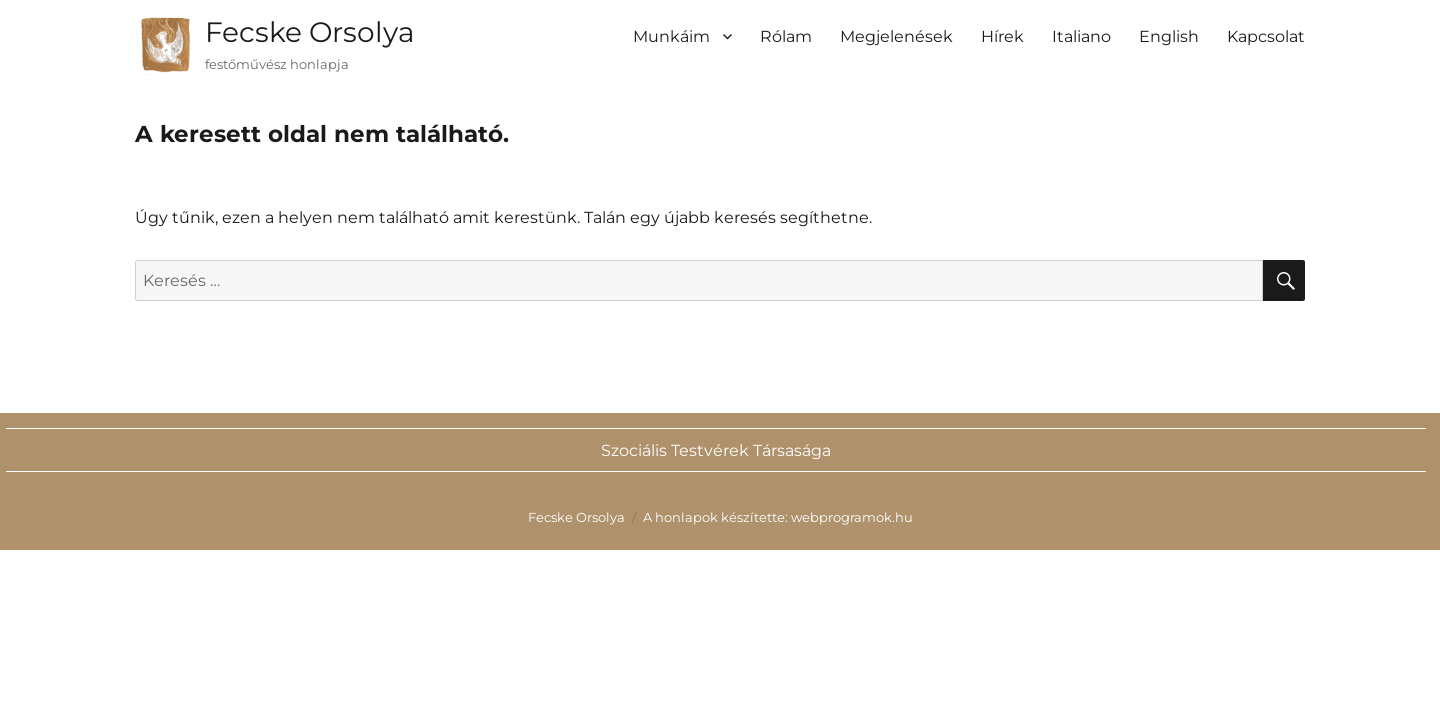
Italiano (1081, 36)
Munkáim (671, 36)
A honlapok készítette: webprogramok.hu (778, 517)
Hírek (1002, 36)
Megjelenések (896, 36)
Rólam (786, 36)
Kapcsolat (1266, 36)
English (1169, 36)
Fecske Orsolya (310, 32)
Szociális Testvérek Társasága (716, 450)
